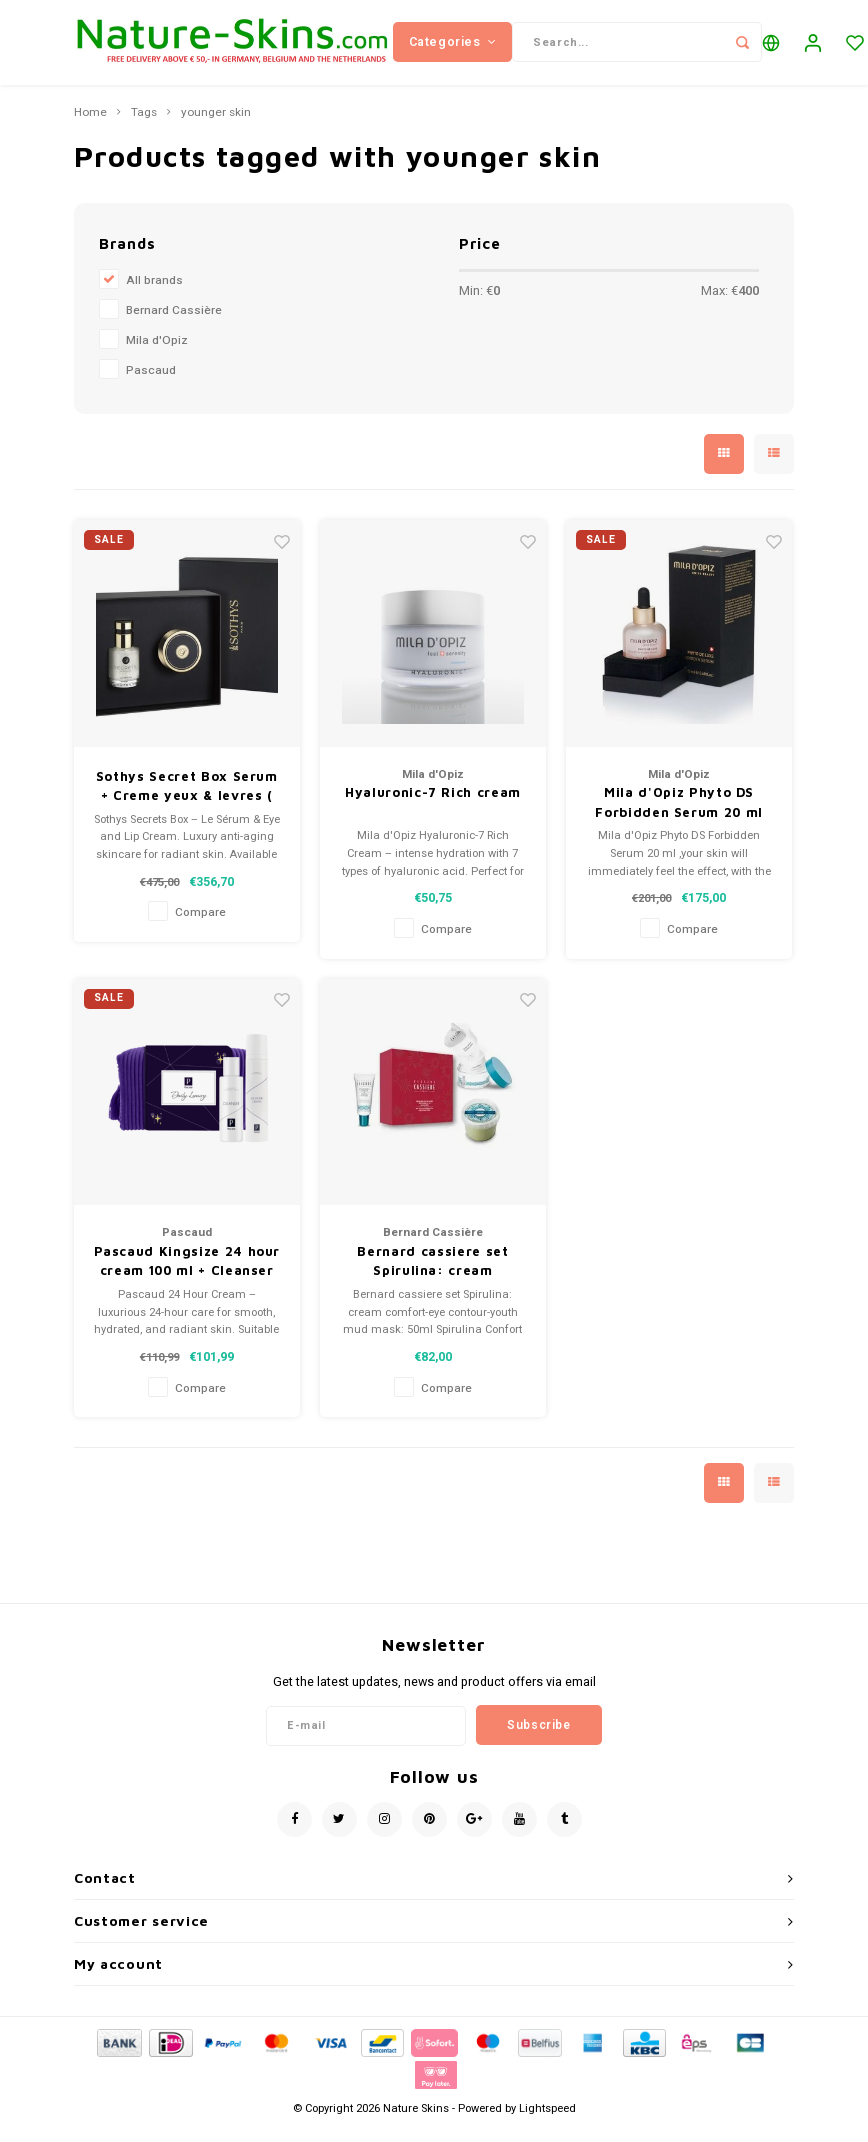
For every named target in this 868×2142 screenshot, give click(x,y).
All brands (154, 295)
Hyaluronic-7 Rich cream (433, 808)
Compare (200, 928)
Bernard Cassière (174, 325)
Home (90, 128)
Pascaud (151, 385)
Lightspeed (547, 2123)
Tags (144, 128)
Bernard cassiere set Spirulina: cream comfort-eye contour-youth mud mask (432, 1277)
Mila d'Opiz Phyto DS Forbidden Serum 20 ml (679, 818)
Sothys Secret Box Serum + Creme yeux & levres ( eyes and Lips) (187, 802)
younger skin (216, 128)
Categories (453, 49)
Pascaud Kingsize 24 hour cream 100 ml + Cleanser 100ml (187, 1277)
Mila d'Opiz (157, 355)
